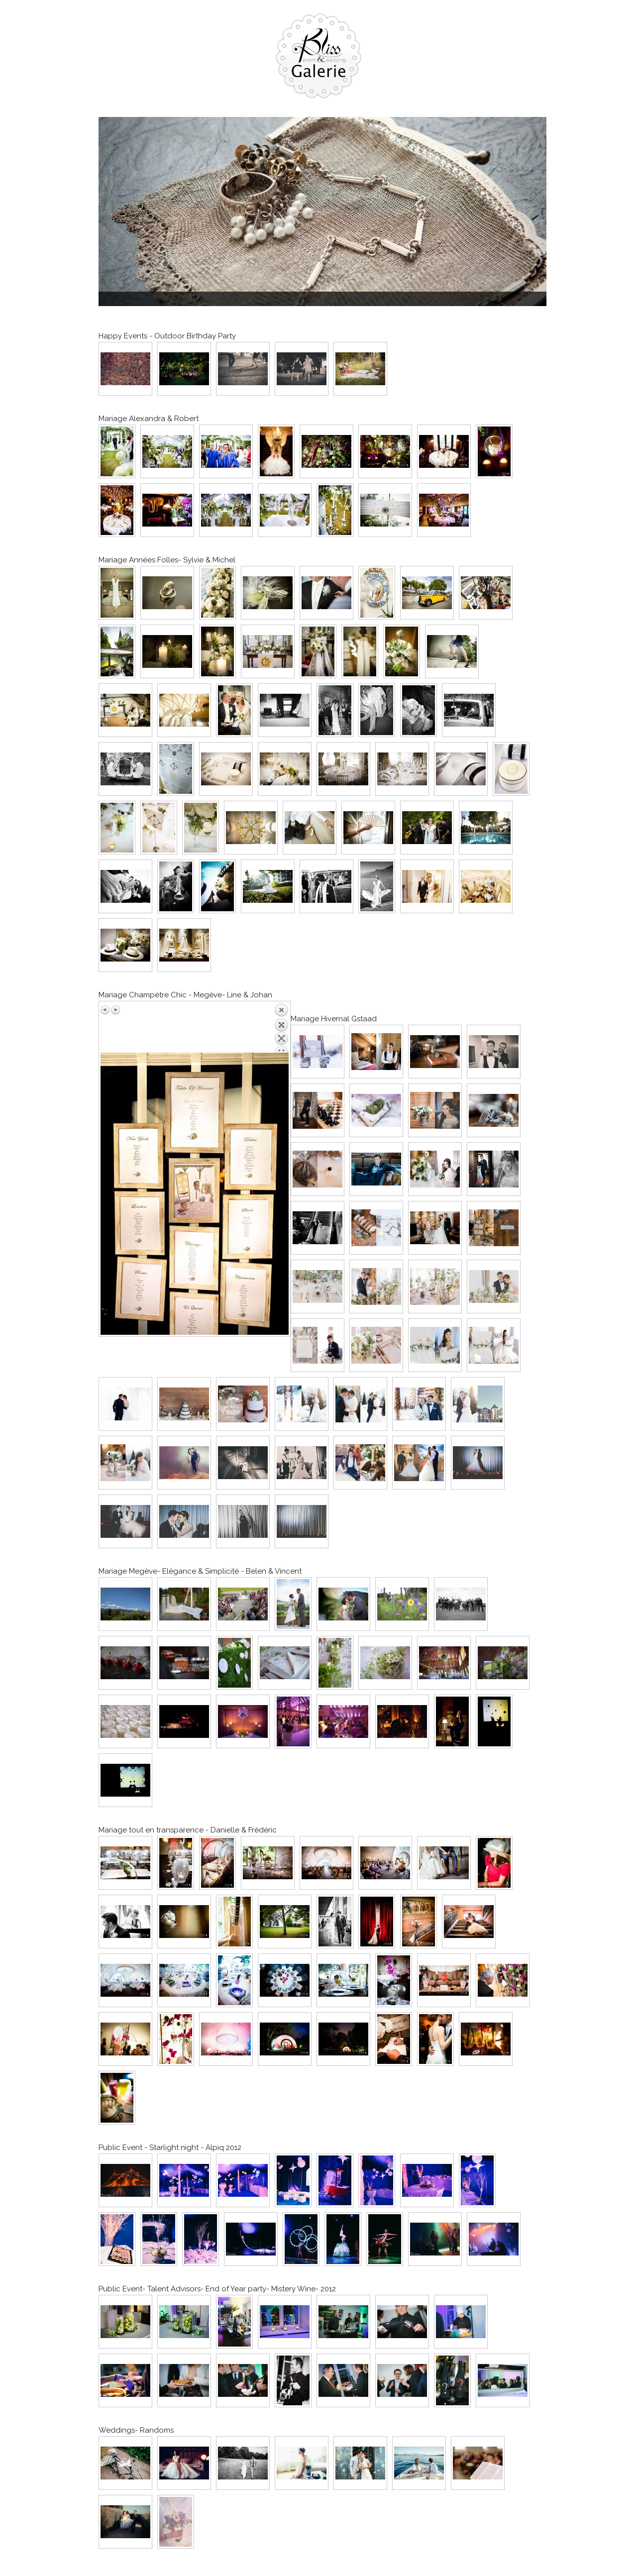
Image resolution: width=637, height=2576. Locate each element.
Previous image (105, 1010)
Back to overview (281, 1028)
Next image (115, 1010)
